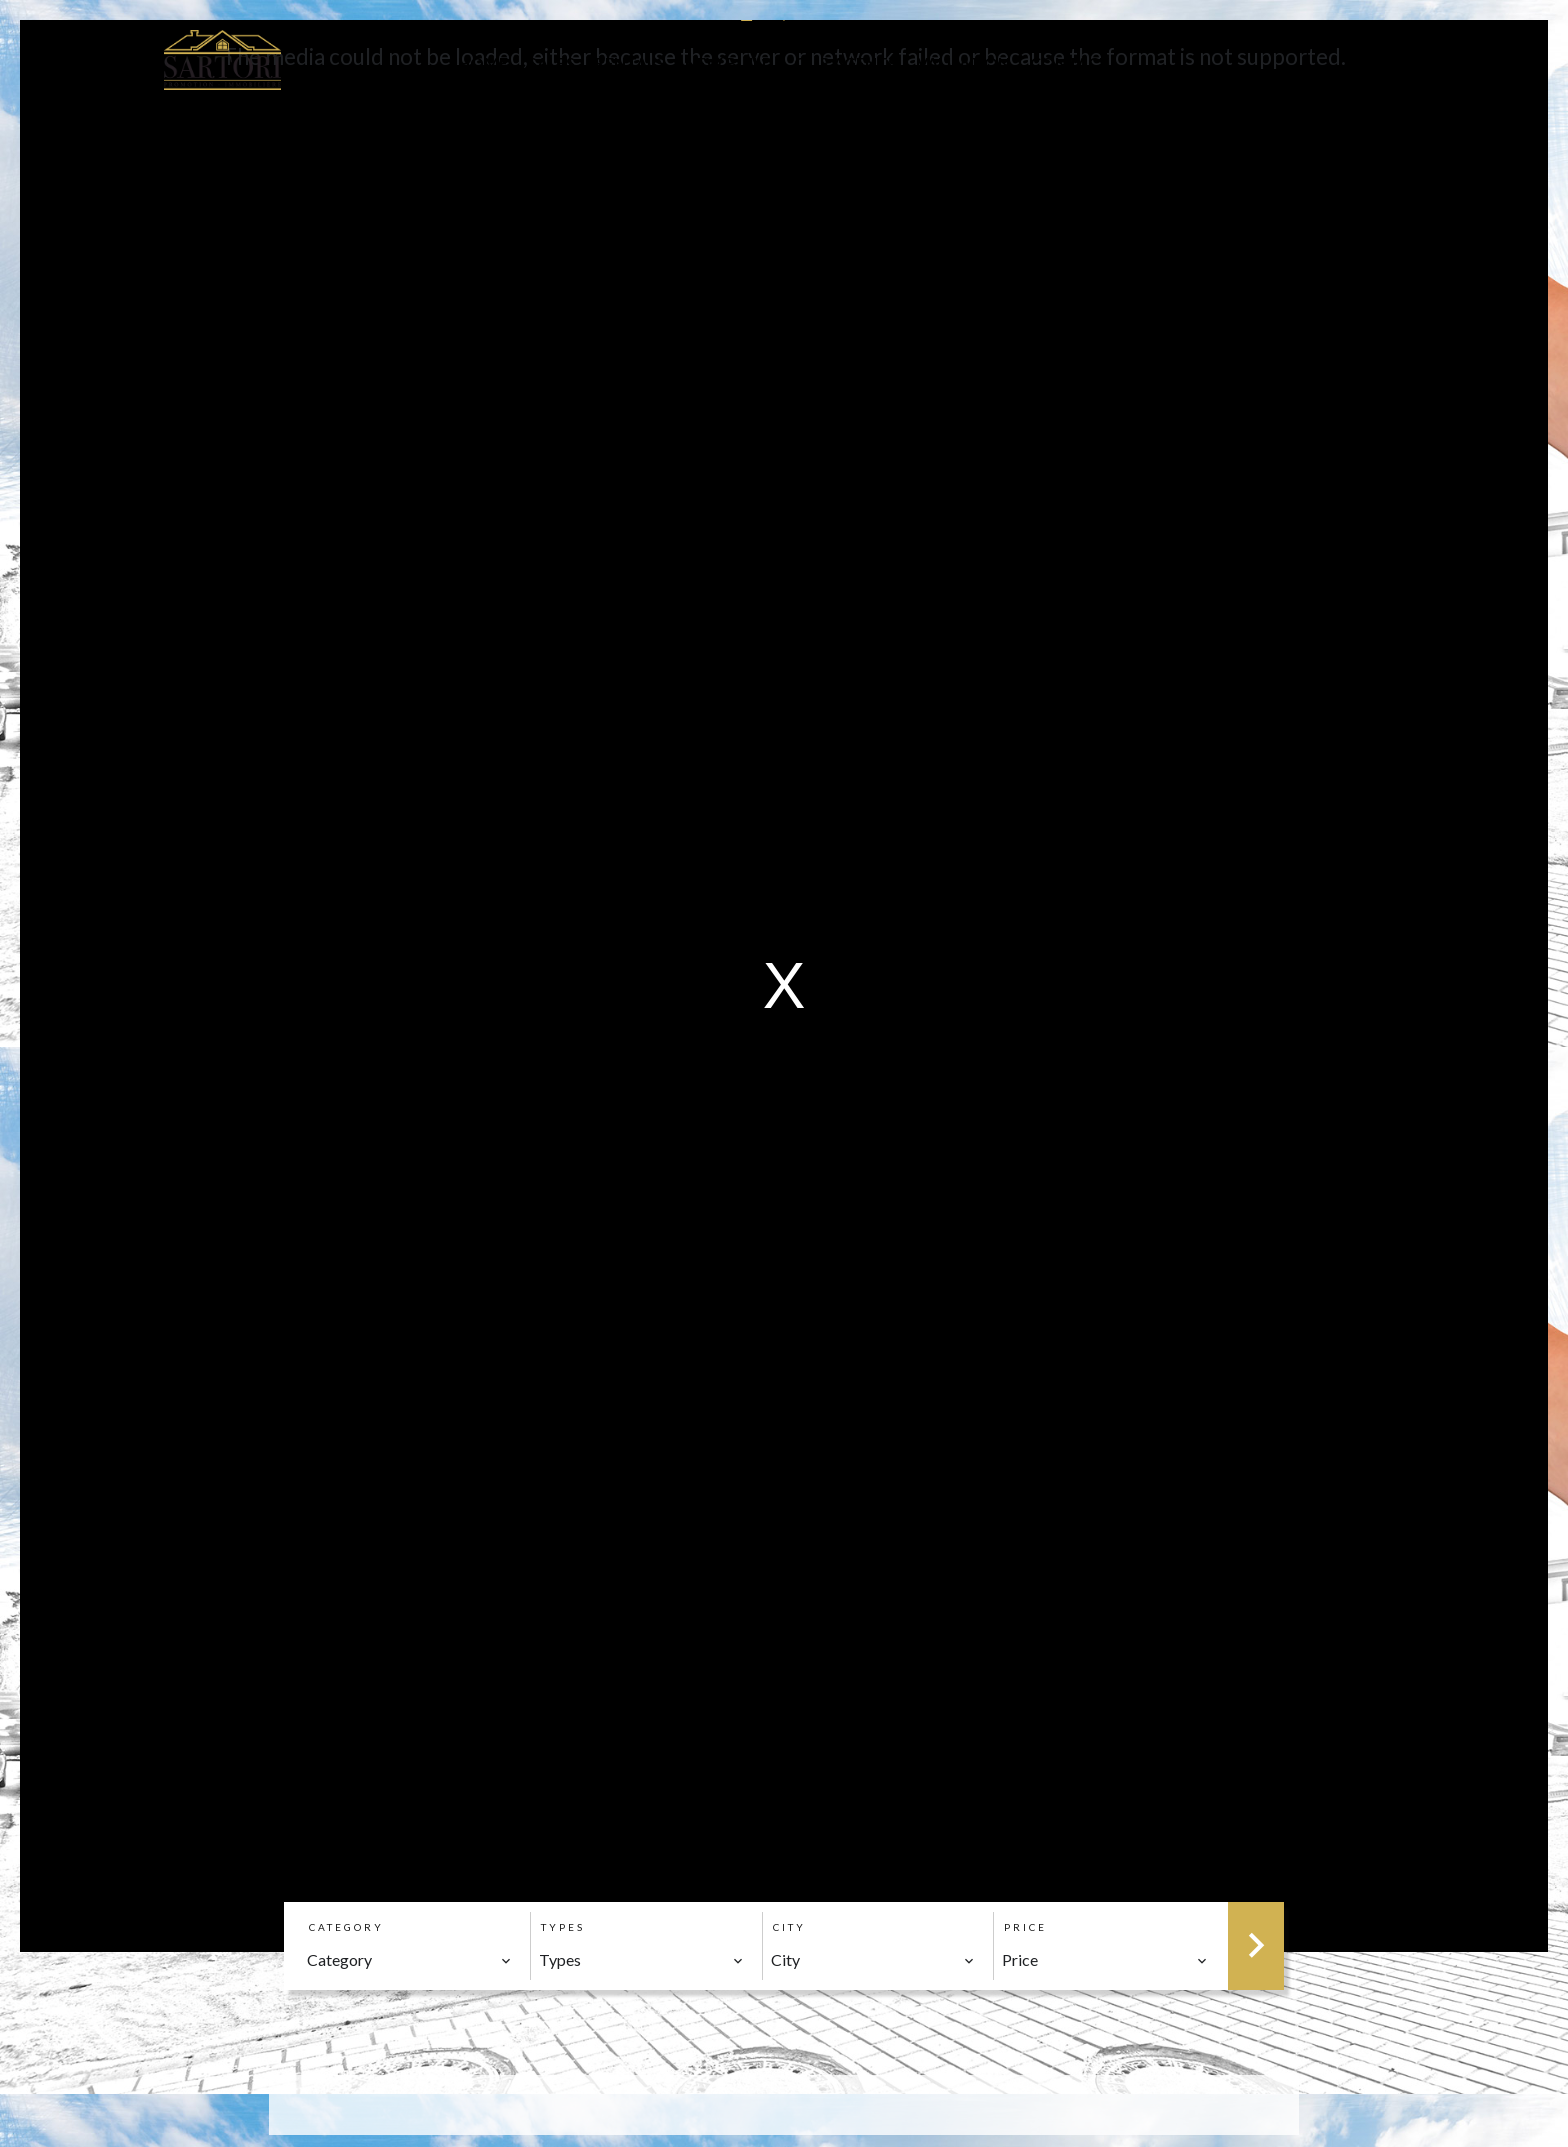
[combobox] (409, 1960)
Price (1025, 1927)
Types (563, 1927)
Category (346, 1927)
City (789, 1927)
